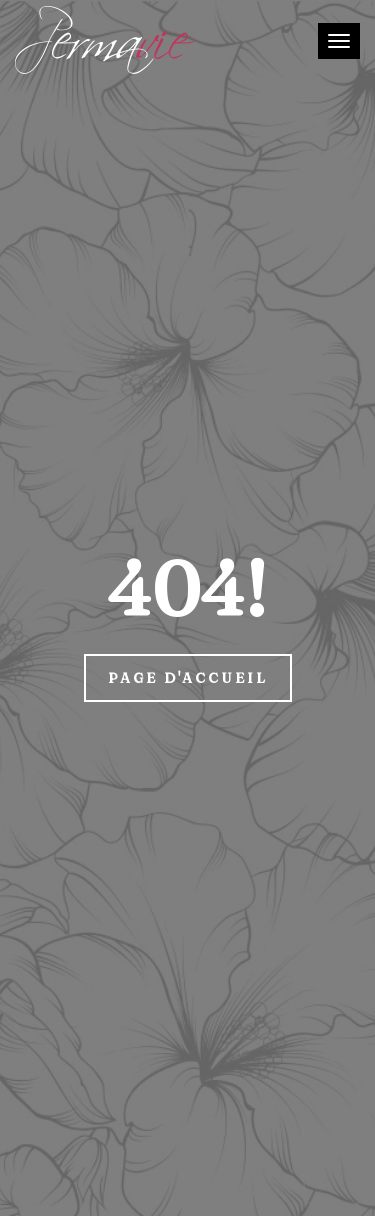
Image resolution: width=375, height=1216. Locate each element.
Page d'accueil (188, 678)
